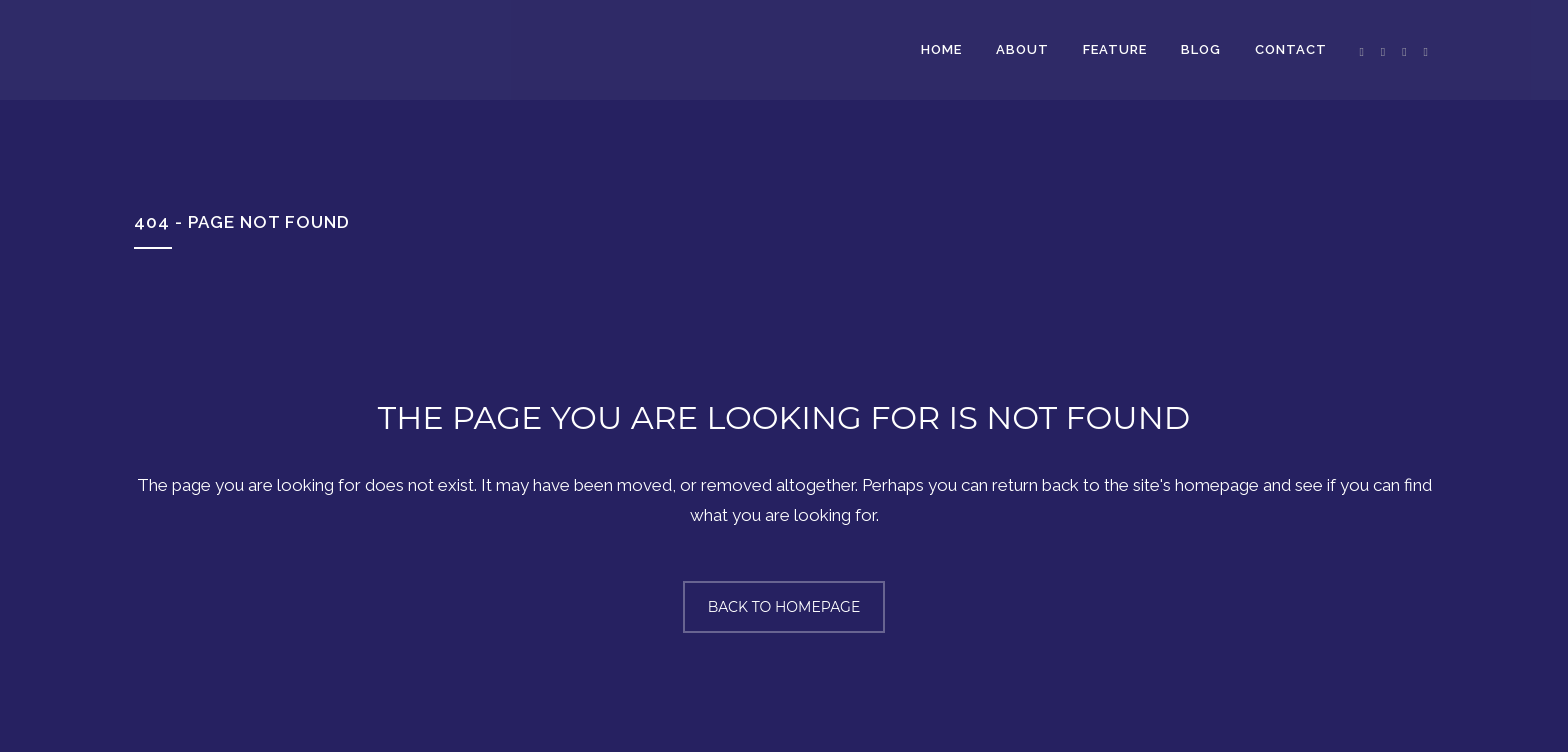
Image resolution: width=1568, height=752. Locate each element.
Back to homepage (784, 607)
